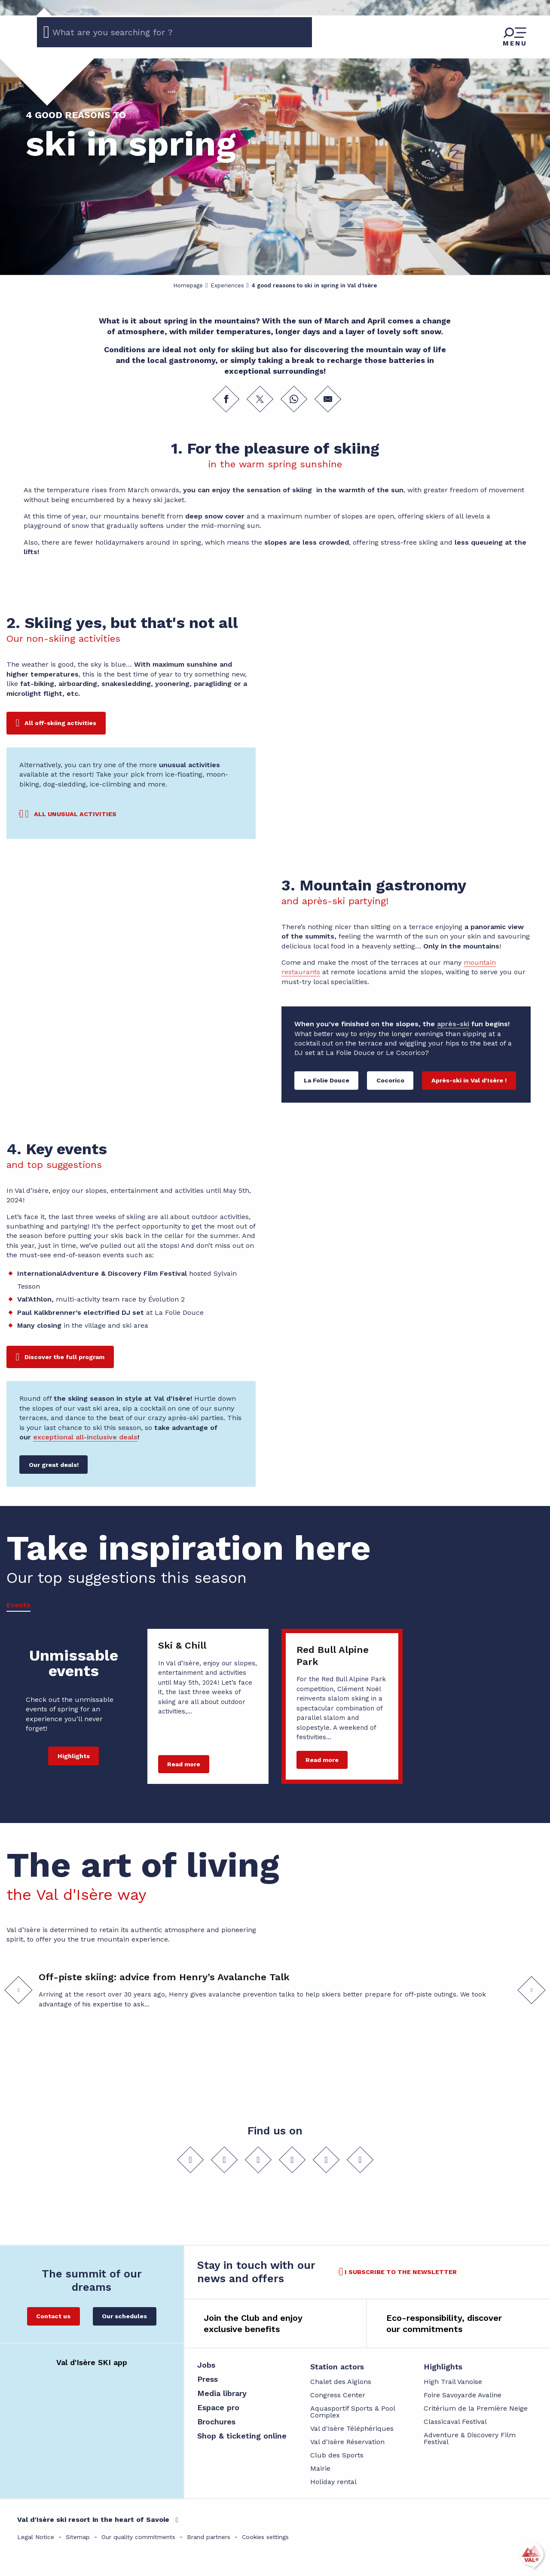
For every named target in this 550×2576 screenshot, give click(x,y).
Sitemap (78, 2537)
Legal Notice (35, 2537)
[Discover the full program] (60, 1357)
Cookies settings (265, 2537)
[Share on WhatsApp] (294, 399)
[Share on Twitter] (260, 399)
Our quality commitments (138, 2537)
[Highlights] (73, 1756)
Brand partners (208, 2537)
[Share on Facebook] (226, 399)
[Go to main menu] (515, 37)
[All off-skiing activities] (56, 723)
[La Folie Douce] (326, 1080)
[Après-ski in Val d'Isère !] (469, 1080)
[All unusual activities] (67, 814)
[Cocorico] (390, 1080)
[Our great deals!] (53, 1464)
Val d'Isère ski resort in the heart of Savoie (93, 2519)
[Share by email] (328, 399)
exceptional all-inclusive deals (85, 1437)
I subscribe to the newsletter (401, 2271)
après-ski (453, 1024)
